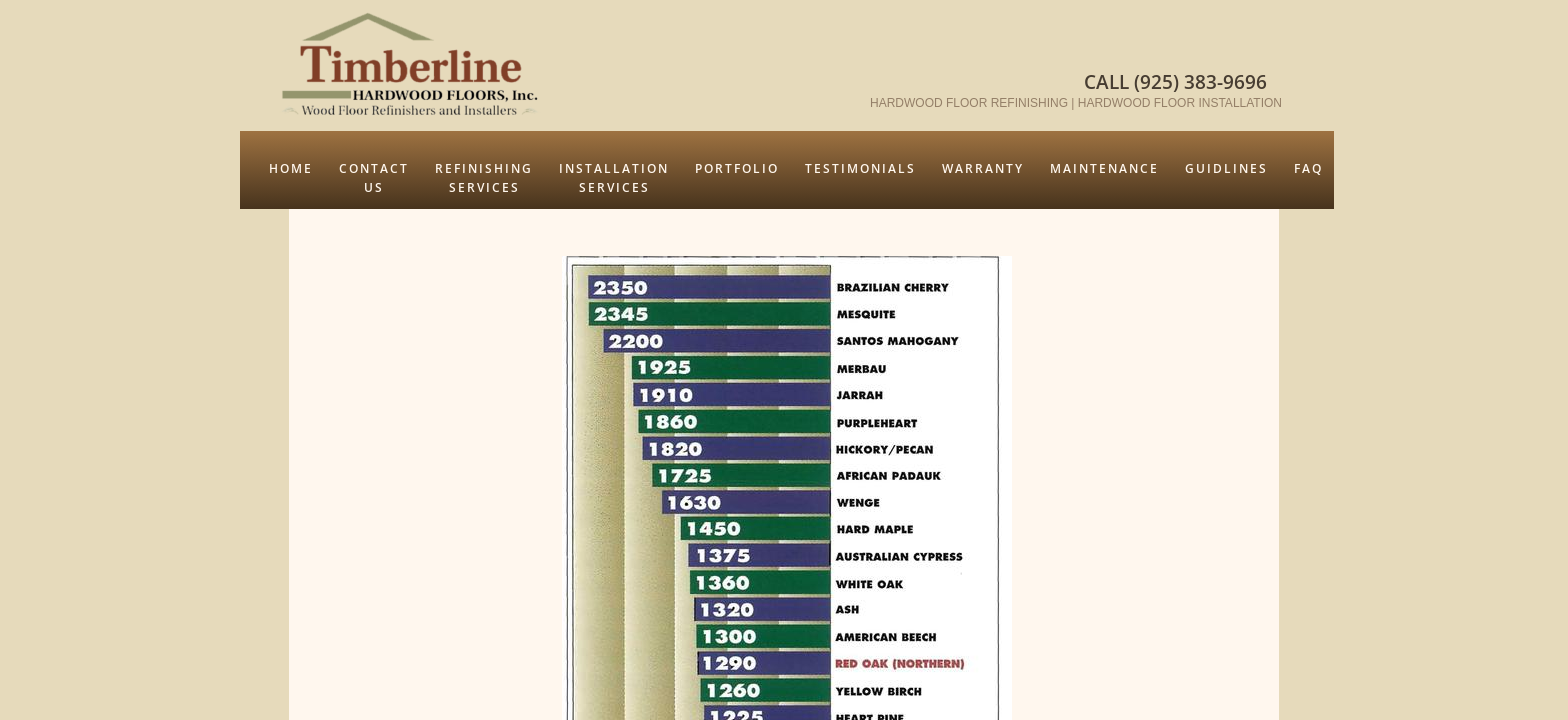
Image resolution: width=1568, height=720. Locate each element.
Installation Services (614, 178)
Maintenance (1104, 168)
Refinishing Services (484, 178)
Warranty (983, 168)
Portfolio (737, 168)
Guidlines (1226, 168)
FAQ (1308, 168)
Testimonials (860, 168)
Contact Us (374, 178)
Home (291, 168)
